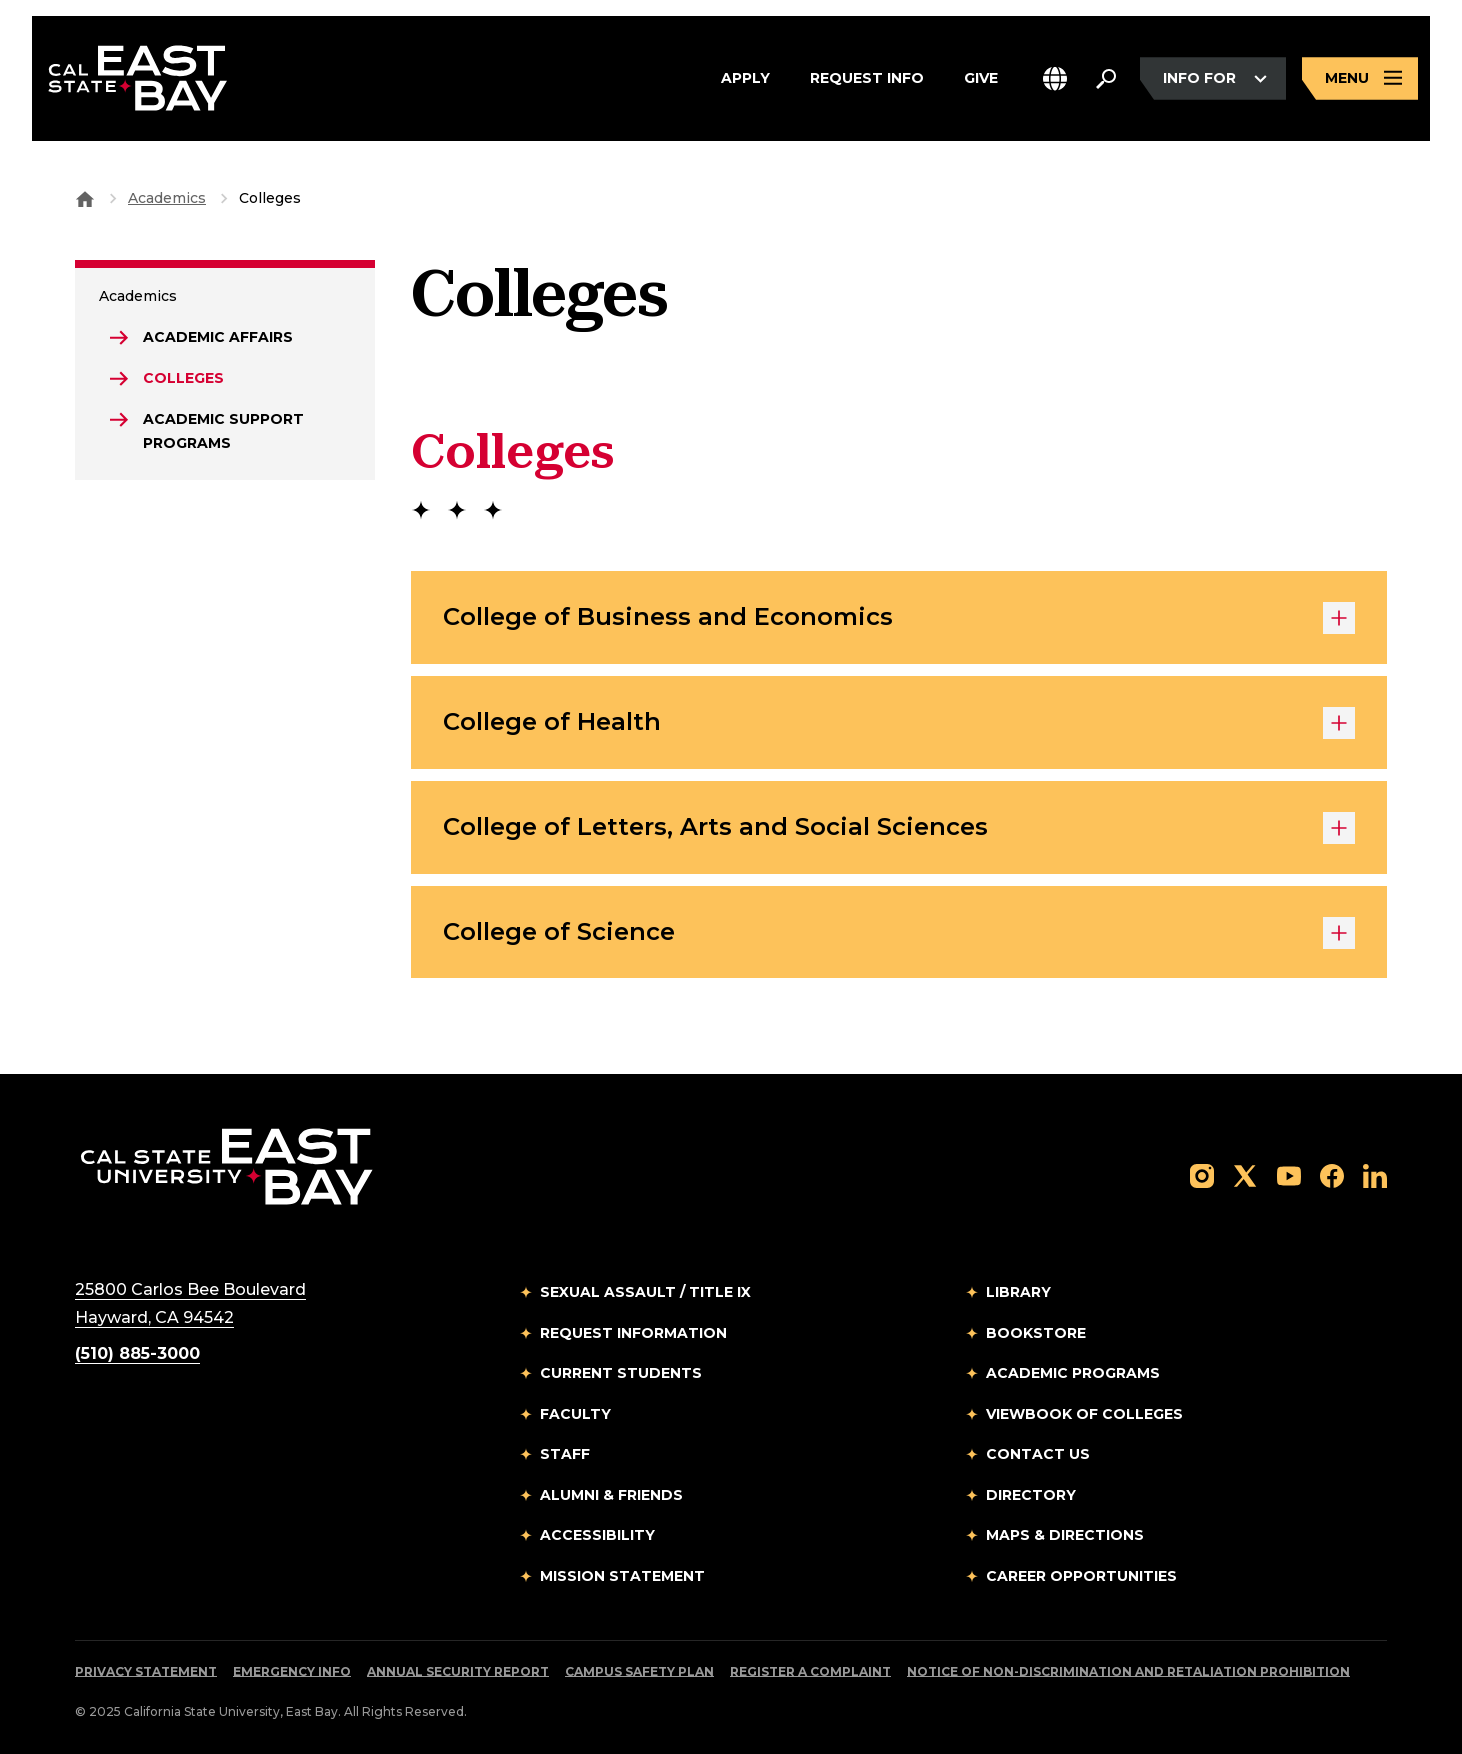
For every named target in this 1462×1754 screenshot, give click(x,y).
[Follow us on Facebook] (1332, 1174)
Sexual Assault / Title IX (645, 1292)
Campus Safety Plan (639, 1671)
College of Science (899, 933)
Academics (167, 198)
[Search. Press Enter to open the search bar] (1106, 79)
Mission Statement (622, 1576)
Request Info (867, 79)
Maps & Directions (1065, 1535)
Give (981, 79)
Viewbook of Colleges (1084, 1414)
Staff (565, 1454)
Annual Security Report (458, 1671)
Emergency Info (292, 1671)
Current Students (621, 1373)
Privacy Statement (146, 1671)
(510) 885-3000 (137, 1353)
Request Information (633, 1333)
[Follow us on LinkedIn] (1375, 1174)
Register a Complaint (810, 1671)
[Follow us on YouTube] (1289, 1174)
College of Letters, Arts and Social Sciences (899, 828)
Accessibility (597, 1535)
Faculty (575, 1414)
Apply (745, 79)
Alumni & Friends (611, 1495)
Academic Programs (1073, 1373)
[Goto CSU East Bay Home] (85, 198)
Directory (1031, 1495)
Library (1018, 1292)
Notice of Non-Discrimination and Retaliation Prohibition (1128, 1671)
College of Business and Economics (899, 618)
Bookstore (1036, 1333)
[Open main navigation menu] (1360, 78)
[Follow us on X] (1245, 1174)
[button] (1055, 78)
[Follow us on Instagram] (1202, 1174)
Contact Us (1038, 1454)
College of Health (899, 723)
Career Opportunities (1081, 1576)
